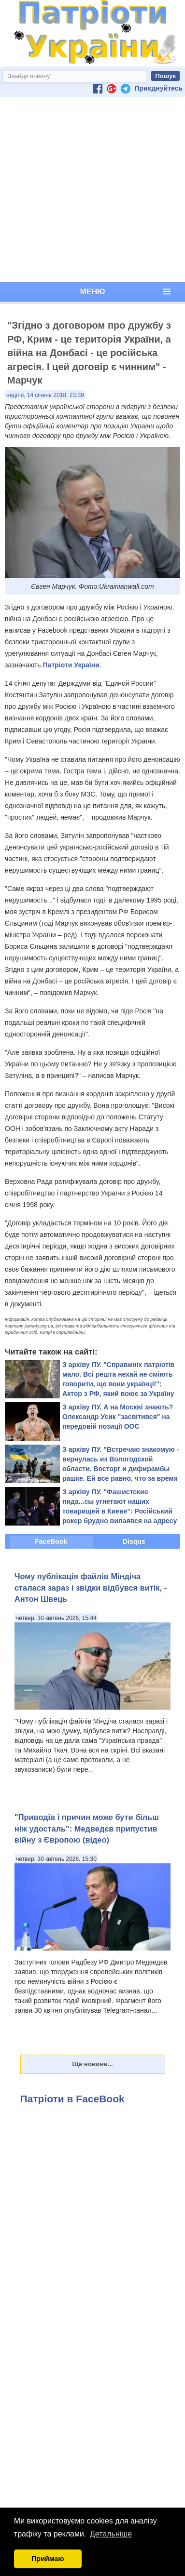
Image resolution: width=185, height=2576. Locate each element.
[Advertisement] (90, 189)
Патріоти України (71, 665)
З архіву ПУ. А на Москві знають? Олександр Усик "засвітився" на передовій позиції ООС (117, 1416)
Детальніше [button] (111, 2534)
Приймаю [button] (47, 2559)
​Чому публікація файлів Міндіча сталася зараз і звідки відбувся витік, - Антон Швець (90, 1587)
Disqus (134, 1541)
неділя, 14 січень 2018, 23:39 (45, 395)
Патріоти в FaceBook (72, 2098)
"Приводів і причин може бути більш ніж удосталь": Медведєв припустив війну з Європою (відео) (86, 1828)
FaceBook (51, 1541)
